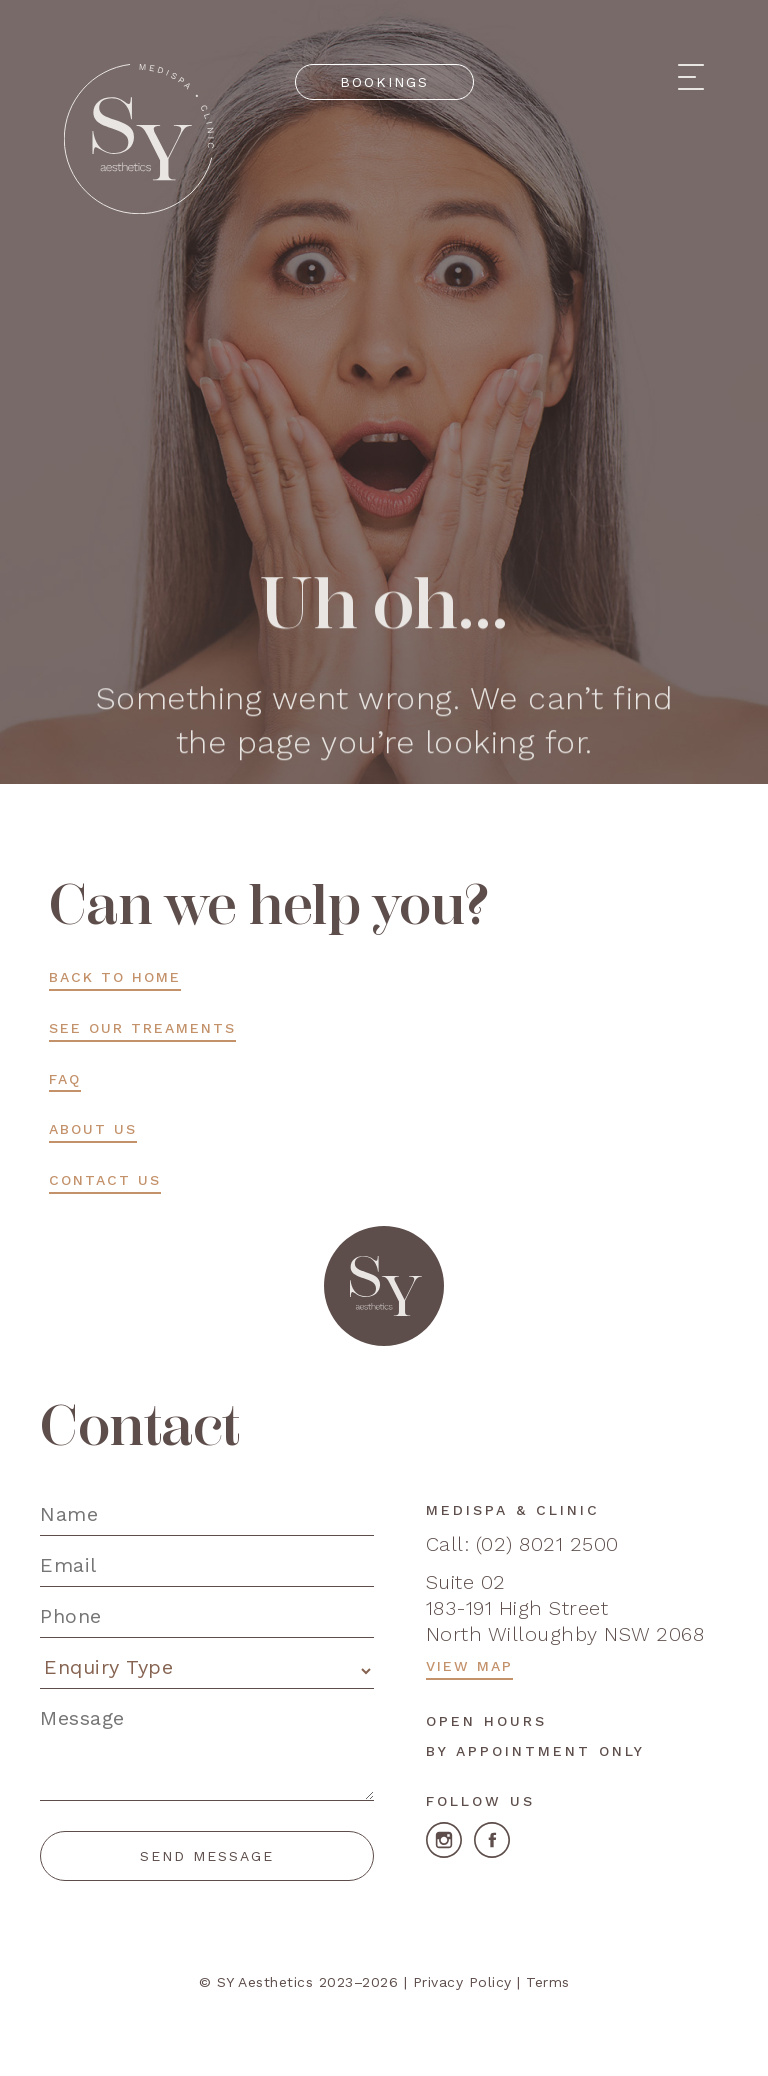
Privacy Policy (462, 1982)
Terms (548, 1982)
